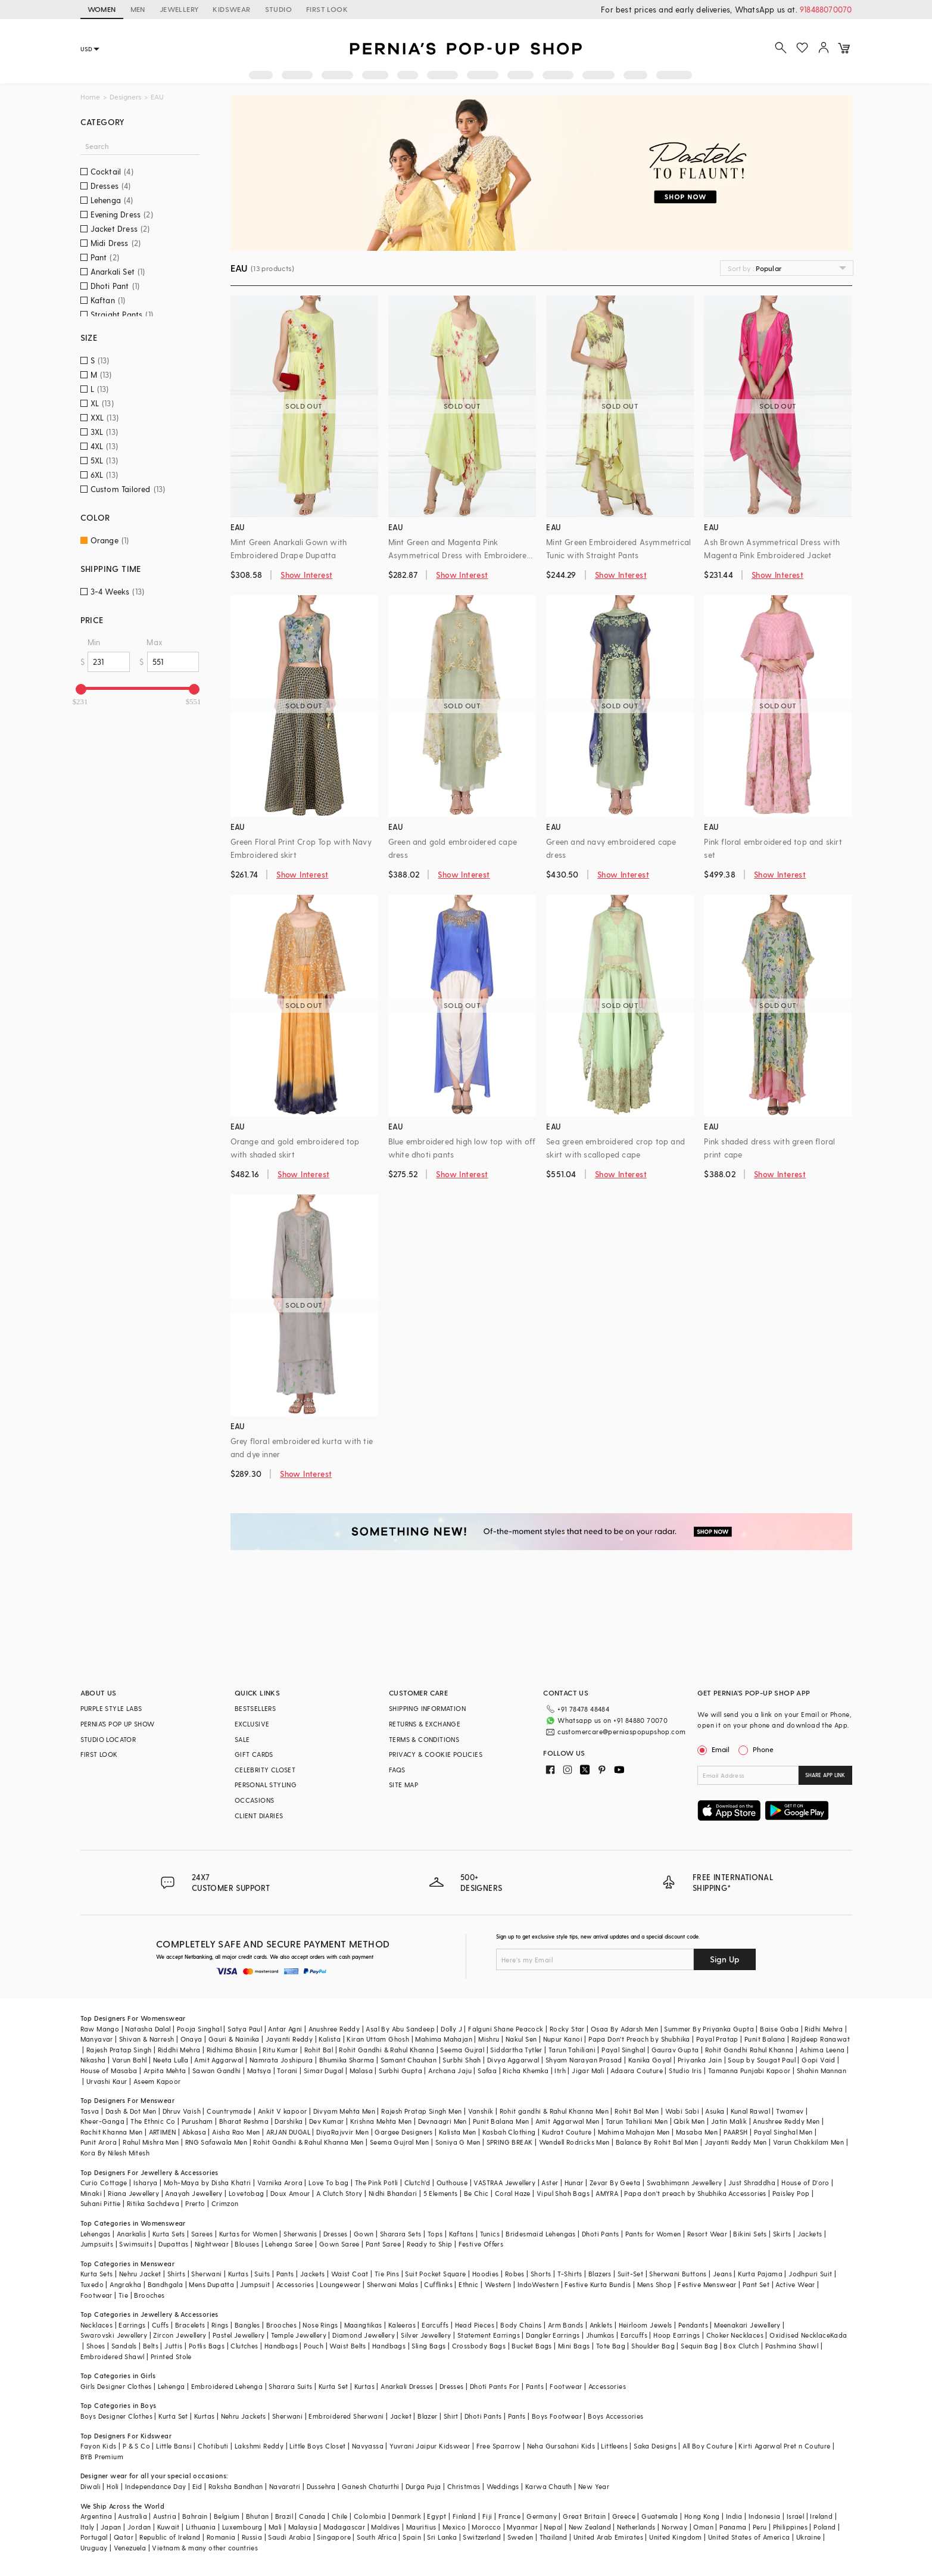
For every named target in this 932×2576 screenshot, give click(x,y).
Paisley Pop (790, 2193)
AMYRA (607, 2193)
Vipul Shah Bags (563, 2193)
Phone (762, 1749)
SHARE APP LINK (825, 1775)
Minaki (91, 2193)
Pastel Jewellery (238, 2335)
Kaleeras (402, 2325)
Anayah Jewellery (193, 2193)
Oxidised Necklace (799, 2335)
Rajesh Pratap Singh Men (421, 2111)
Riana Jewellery (133, 2193)
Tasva (89, 2111)
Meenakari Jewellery (747, 2325)
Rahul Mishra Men (151, 2142)
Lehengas (95, 2234)
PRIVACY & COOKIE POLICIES (435, 1754)
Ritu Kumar (280, 2050)
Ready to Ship (429, 2244)
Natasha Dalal (147, 2029)
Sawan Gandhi (216, 2070)
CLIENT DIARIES (259, 1815)
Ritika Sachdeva (153, 2203)
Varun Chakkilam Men (808, 2142)
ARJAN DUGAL (288, 2132)
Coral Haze (513, 2193)
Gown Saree (339, 2244)
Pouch (313, 2346)
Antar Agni (285, 2029)
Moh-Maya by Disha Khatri (207, 2182)
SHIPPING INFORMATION (427, 1708)
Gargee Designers (403, 2132)
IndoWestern (538, 2284)
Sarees (202, 2234)
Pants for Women (653, 2234)
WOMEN (102, 9)
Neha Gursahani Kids (561, 2446)
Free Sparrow (498, 2446)
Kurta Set (333, 2386)
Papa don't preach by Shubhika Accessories (695, 2193)
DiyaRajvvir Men (342, 2132)
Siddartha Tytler (516, 2050)
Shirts (176, 2274)
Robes (515, 2274)
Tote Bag (610, 2346)
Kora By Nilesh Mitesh (114, 2153)
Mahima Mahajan (443, 2039)
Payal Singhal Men (783, 2132)
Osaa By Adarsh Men (624, 2029)
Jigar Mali (588, 2070)
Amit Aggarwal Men (567, 2121)
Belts (150, 2346)
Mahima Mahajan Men (634, 2132)
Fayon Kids (98, 2446)
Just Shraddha (751, 2182)
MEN (137, 9)
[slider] (81, 689)
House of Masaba (109, 2070)
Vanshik (481, 2111)
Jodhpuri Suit (810, 2274)
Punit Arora (98, 2142)
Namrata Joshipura (281, 2060)
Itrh (560, 2070)
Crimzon (225, 2203)
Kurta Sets (168, 2234)
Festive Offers (481, 2244)
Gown (364, 2234)
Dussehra (321, 2486)
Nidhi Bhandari (393, 2193)
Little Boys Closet (317, 2446)
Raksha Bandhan (235, 2486)
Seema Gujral (462, 2050)
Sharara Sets (401, 2234)
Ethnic (468, 2284)
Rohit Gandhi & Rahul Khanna (386, 2050)
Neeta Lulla (170, 2060)
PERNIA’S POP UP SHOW (117, 1724)
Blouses (247, 2244)
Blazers (600, 2274)
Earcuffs (435, 2325)
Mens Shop (654, 2284)
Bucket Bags (531, 2346)
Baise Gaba (779, 2029)
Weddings (503, 2486)
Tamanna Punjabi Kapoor (749, 2070)
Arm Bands (566, 2325)
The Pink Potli (376, 2182)
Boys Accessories (615, 2416)
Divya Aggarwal (513, 2060)
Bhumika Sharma (347, 2060)
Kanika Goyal (650, 2060)
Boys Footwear (557, 2416)
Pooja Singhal (199, 2029)
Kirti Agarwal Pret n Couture (784, 2446)
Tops (435, 2234)
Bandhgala (165, 2284)
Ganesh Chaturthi (370, 2486)
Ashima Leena (822, 2050)
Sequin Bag (699, 2346)
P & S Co (136, 2446)
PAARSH (735, 2132)
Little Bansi (174, 2446)
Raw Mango (100, 2029)
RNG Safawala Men (216, 2142)
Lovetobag (246, 2193)
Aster (549, 2182)
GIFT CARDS (254, 1754)
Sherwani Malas (393, 2284)
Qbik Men (689, 2121)
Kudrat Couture (567, 2132)
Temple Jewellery (298, 2335)
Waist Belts (347, 2346)
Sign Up (725, 1959)
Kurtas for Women (248, 2234)
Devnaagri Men (442, 2121)
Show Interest (306, 574)
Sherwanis (300, 2234)
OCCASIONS (255, 1800)
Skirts (782, 2234)
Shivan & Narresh (146, 2039)
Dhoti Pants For (495, 2386)
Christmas (464, 2486)
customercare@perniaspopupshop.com (621, 1731)
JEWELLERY (179, 9)
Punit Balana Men (501, 2121)
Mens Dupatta (211, 2284)
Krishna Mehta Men (381, 2121)
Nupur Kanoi (562, 2039)
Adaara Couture (636, 2070)
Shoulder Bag (653, 2346)
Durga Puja (423, 2486)
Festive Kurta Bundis (598, 2284)
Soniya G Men (458, 2142)
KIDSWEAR (231, 9)
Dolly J (451, 2029)
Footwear (96, 2295)
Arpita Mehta (165, 2070)
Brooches (149, 2295)
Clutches (244, 2346)
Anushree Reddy (334, 2029)
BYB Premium (101, 2456)
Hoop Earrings (676, 2335)
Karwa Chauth (548, 2486)
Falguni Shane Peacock (505, 2029)
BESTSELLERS (255, 1708)
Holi (113, 2486)
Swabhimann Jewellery (684, 2182)
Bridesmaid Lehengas (541, 2234)
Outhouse (452, 2182)
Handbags (281, 2346)
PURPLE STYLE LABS (111, 1708)
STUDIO (278, 9)
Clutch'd (417, 2182)
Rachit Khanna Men (111, 2132)
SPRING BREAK (510, 2142)
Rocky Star (567, 2029)
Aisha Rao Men (236, 2132)
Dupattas (173, 2244)
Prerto (195, 2203)
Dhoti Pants (600, 2234)
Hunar (574, 2182)
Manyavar (96, 2039)
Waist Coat (350, 2274)
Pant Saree (383, 2244)
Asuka (714, 2111)
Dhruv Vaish (182, 2111)
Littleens (614, 2446)
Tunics (490, 2234)
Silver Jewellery (426, 2335)
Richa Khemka (525, 2070)
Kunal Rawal (750, 2111)
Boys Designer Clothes (116, 2416)
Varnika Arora (280, 2182)
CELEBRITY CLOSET (265, 1770)
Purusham (197, 2121)
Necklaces (96, 2325)
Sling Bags (428, 2346)
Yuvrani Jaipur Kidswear (429, 2446)
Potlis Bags (207, 2346)
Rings (220, 2325)
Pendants (693, 2325)
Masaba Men (697, 2132)
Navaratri (285, 2486)
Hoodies (485, 2274)
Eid (197, 2486)
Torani (287, 2070)
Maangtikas (363, 2325)
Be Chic (476, 2193)
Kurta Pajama (760, 2274)
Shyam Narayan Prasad (584, 2060)
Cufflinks (438, 2284)
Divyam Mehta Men (344, 2111)
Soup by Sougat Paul (762, 2060)
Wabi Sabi (682, 2111)
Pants (285, 2274)
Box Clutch (741, 2346)
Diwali (90, 2486)
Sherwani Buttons (677, 2274)
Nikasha (93, 2060)
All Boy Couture (707, 2446)
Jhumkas (600, 2335)
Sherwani (206, 2274)
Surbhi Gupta (400, 2070)
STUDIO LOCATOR (108, 1739)
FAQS (397, 1770)
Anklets (601, 2325)
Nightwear (212, 2244)
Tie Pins (387, 2274)
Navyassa (368, 2446)
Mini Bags (574, 2346)
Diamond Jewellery (363, 2335)
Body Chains (520, 2325)
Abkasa (194, 2132)
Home (90, 97)
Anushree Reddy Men (786, 2121)
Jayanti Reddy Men (736, 2142)
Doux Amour (290, 2193)
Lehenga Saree (289, 2244)
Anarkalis (131, 2234)
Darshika (289, 2121)
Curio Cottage (103, 2182)
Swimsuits (135, 2244)
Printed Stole (171, 2356)
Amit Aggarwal (218, 2060)
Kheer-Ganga (102, 2121)
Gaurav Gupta (675, 2050)
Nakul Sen (521, 2039)
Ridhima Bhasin (232, 2050)
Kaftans (461, 2234)
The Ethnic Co (152, 2121)
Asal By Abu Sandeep (400, 2029)
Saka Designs (655, 2446)
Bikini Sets (749, 2234)
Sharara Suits (290, 2386)
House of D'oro (805, 2182)
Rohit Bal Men (637, 2111)
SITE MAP (403, 1784)
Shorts (541, 2274)
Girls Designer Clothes (116, 2386)
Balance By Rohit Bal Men (657, 2142)
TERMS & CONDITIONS (424, 1739)
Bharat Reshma (244, 2121)
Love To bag (328, 2182)
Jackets (809, 2234)
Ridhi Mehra (824, 2029)
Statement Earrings (488, 2335)
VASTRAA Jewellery (504, 2182)
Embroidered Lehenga (227, 2386)
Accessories (295, 2284)
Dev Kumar (326, 2121)
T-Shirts (569, 2274)
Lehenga (171, 2386)
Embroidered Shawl (112, 2356)
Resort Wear (707, 2234)
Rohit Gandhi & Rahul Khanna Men (308, 2142)
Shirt (451, 2416)
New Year (593, 2486)
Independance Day (155, 2486)
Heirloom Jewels (645, 2325)
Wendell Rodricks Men (574, 2142)
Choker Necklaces (734, 2335)
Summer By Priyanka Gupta (709, 2029)
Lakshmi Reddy (259, 2446)
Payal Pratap (717, 2039)
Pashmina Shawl (792, 2346)
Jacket (401, 2416)
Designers (125, 97)
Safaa (487, 2070)
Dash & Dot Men (131, 2111)
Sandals (124, 2346)
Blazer (427, 2416)
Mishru (488, 2039)
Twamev (789, 2111)
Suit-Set (630, 2274)
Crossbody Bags (479, 2346)
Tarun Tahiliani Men (637, 2121)
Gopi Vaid (819, 2060)
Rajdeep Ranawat (820, 2039)
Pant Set (756, 2284)
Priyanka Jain (700, 2060)
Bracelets (190, 2325)
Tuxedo (92, 2284)
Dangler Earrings (552, 2335)
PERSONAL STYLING (266, 1784)
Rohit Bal (318, 2050)
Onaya (191, 2039)
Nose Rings (320, 2325)
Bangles (247, 2325)
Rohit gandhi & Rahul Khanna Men (554, 2111)
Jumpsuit (255, 2284)
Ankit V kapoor (282, 2111)
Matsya (259, 2070)
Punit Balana (765, 2039)
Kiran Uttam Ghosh (378, 2039)
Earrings (132, 2325)
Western (498, 2284)
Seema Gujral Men (399, 2142)
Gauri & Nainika (234, 2039)
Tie (123, 2295)
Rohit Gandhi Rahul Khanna (749, 2050)
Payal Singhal (623, 2050)
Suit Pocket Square (435, 2274)
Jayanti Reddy (289, 2039)
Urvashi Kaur (106, 2081)
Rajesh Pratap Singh (119, 2050)
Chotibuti (213, 2446)
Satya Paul (244, 2029)
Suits (262, 2274)
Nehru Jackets (243, 2416)
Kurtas (238, 2274)
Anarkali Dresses (407, 2386)
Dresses (335, 2234)
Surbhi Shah (461, 2060)
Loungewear (340, 2284)
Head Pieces (474, 2325)
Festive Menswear (707, 2284)
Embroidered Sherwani (346, 2416)
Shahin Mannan (821, 2070)
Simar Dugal (323, 2070)
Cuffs (160, 2325)
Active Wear (795, 2284)
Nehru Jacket (140, 2274)
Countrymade (229, 2111)
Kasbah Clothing (509, 2132)
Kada (838, 2335)
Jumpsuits (97, 2244)
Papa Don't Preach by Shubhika (639, 2039)
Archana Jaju (450, 2070)
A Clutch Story (339, 2193)
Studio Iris (685, 2070)
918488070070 (826, 9)
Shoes (95, 2346)
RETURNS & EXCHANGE (424, 1724)
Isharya (145, 2182)
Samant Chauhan (409, 2060)
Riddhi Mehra (179, 2050)
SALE (242, 1739)
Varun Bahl (129, 2060)
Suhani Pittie (100, 2203)
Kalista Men (457, 2132)
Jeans (722, 2274)
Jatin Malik (729, 2121)
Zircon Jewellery (179, 2335)
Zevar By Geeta (615, 2182)
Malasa (361, 2070)
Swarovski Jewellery (114, 2335)
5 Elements (440, 2193)
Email (715, 1749)
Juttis (173, 2346)
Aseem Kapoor (157, 2081)
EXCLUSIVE (252, 1724)
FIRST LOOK (327, 9)
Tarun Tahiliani (572, 2050)
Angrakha (125, 2284)
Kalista (330, 2039)
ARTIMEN (162, 2132)
